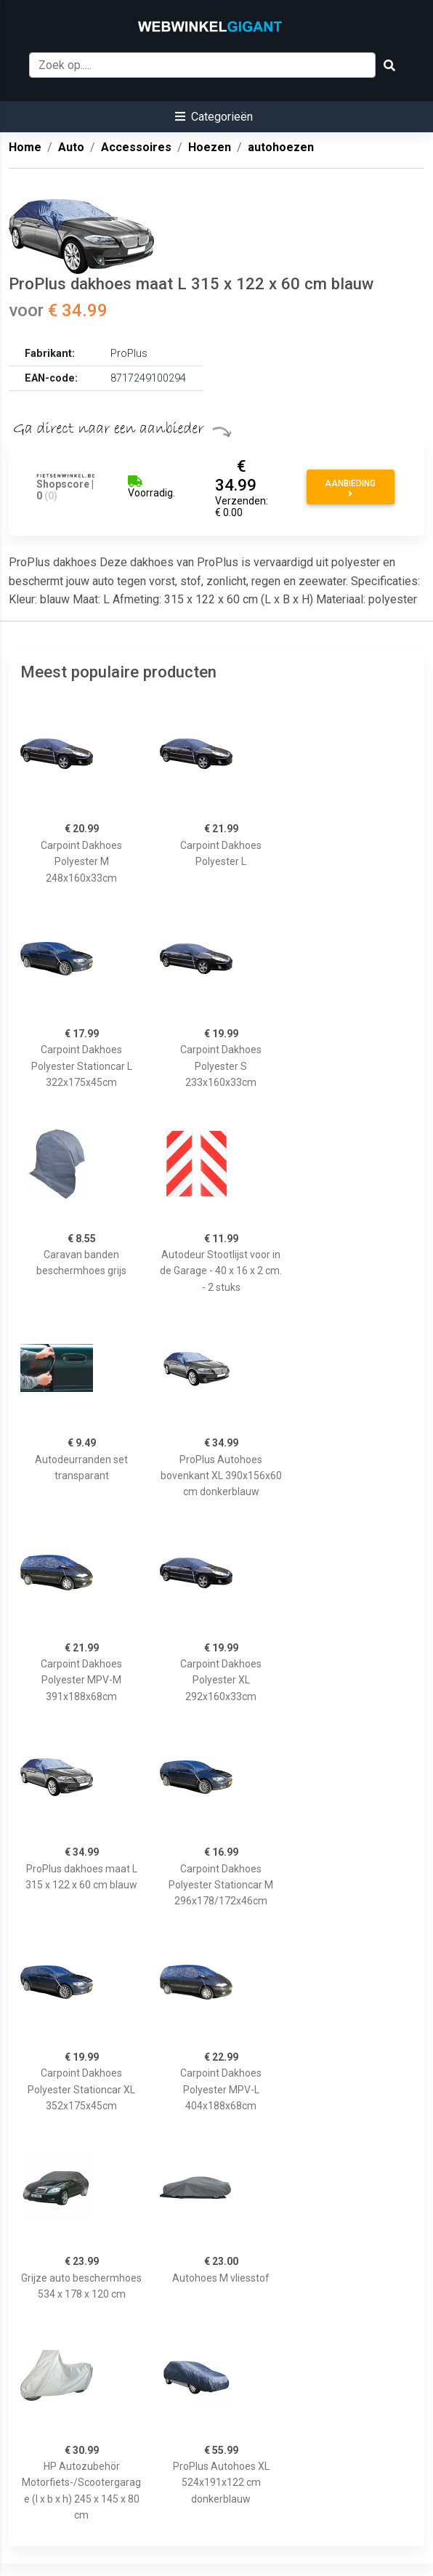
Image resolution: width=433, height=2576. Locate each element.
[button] (214, 117)
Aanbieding (350, 488)
